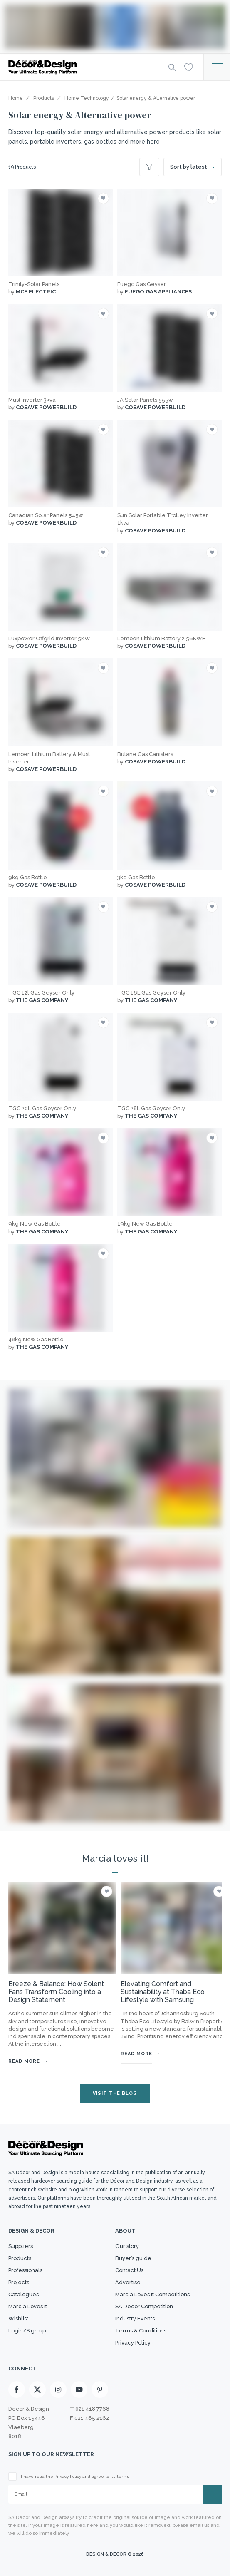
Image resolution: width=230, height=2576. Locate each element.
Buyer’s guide (133, 2258)
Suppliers (20, 2246)
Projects (18, 2282)
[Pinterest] (100, 2389)
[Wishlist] (188, 66)
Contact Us (129, 2270)
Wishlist (18, 2318)
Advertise (128, 2282)
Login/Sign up (27, 2330)
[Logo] (81, 67)
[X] (37, 2389)
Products (19, 2258)
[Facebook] (16, 2389)
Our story (127, 2246)
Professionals (25, 2270)
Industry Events (135, 2318)
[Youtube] (79, 2389)
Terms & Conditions (140, 2330)
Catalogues (23, 2294)
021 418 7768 (92, 2409)
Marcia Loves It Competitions (152, 2294)
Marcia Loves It (27, 2306)
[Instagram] (58, 2389)
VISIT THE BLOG (115, 2093)
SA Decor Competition (144, 2306)
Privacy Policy (133, 2343)
